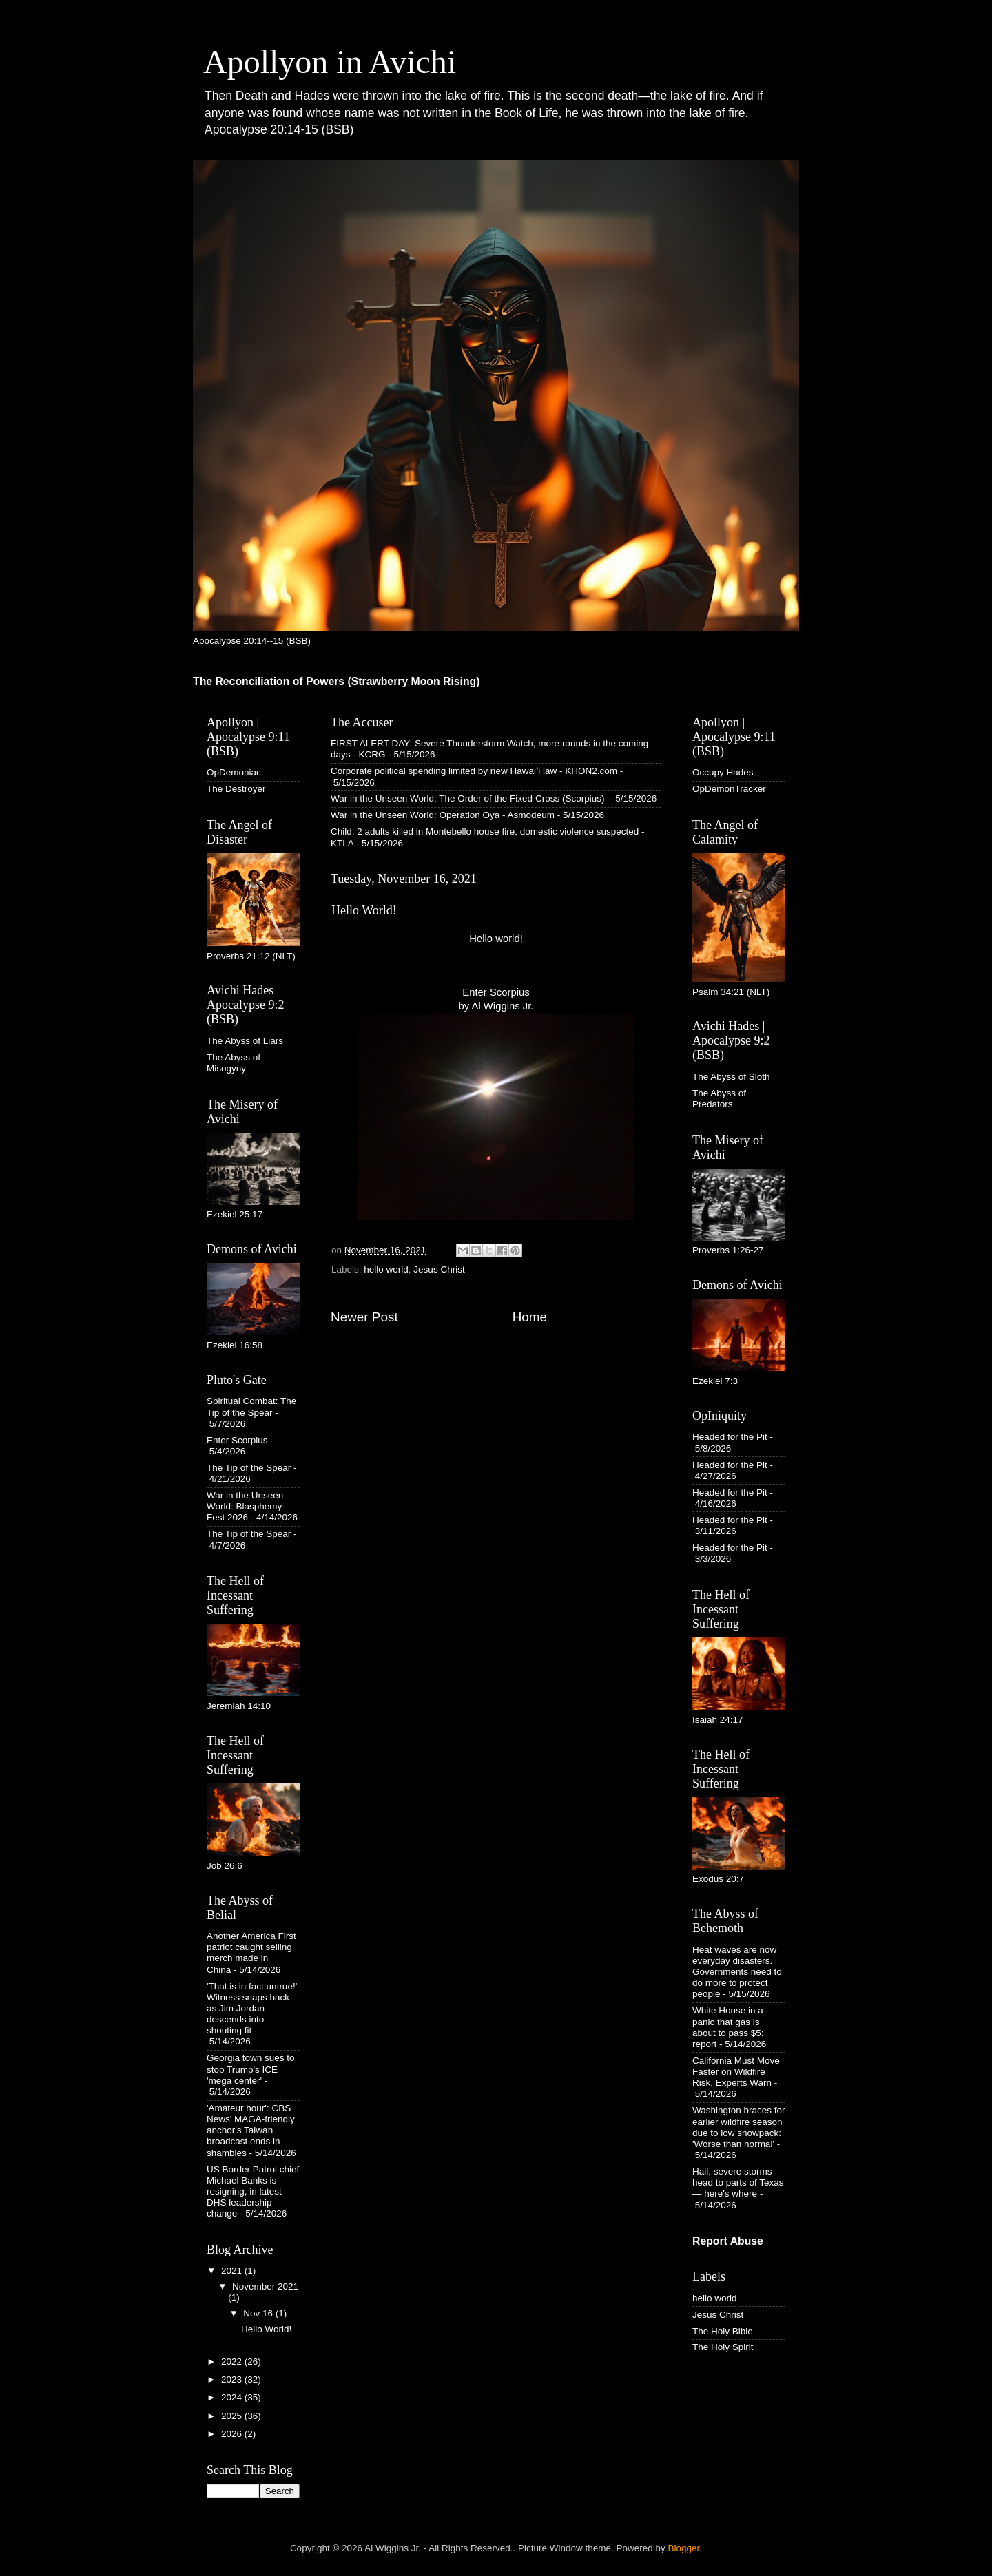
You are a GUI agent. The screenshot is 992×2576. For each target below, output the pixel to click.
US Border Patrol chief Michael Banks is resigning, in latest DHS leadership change (253, 2191)
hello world (386, 1269)
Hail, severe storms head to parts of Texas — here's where (738, 2182)
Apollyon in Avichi (329, 61)
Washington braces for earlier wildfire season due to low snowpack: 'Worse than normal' (738, 2127)
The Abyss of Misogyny (233, 1063)
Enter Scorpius (237, 1440)
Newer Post (364, 1317)
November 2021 (265, 2286)
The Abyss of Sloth (731, 1076)
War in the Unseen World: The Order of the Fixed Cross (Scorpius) (469, 798)
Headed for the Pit (729, 1437)
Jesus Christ (438, 1269)
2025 (233, 2416)
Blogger (684, 2548)
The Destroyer (236, 789)
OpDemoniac (234, 772)
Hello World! (266, 2329)
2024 (233, 2397)
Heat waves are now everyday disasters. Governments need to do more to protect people (737, 1972)
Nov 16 (259, 2313)
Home (530, 1317)
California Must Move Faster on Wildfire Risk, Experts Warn (736, 2071)
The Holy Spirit (723, 2347)
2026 (233, 2434)
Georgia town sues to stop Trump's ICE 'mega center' (251, 2069)
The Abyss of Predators (719, 1098)
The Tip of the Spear (249, 1468)
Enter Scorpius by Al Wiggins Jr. (496, 1104)
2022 (233, 2361)
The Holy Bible (722, 2331)
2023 (233, 2379)
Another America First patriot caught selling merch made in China (251, 1953)
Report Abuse (727, 2241)
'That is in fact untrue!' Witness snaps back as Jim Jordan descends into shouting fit (252, 2008)
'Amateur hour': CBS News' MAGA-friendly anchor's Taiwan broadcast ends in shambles (251, 2130)
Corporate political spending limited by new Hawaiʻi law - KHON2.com (474, 771)
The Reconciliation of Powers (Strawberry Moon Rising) (336, 681)
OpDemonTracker (729, 789)
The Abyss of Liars (245, 1041)
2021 (233, 2270)
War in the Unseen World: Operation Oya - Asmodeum (443, 815)
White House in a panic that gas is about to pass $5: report (728, 2027)
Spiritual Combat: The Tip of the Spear (251, 1406)
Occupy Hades (723, 772)
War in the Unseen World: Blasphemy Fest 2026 (245, 1506)
